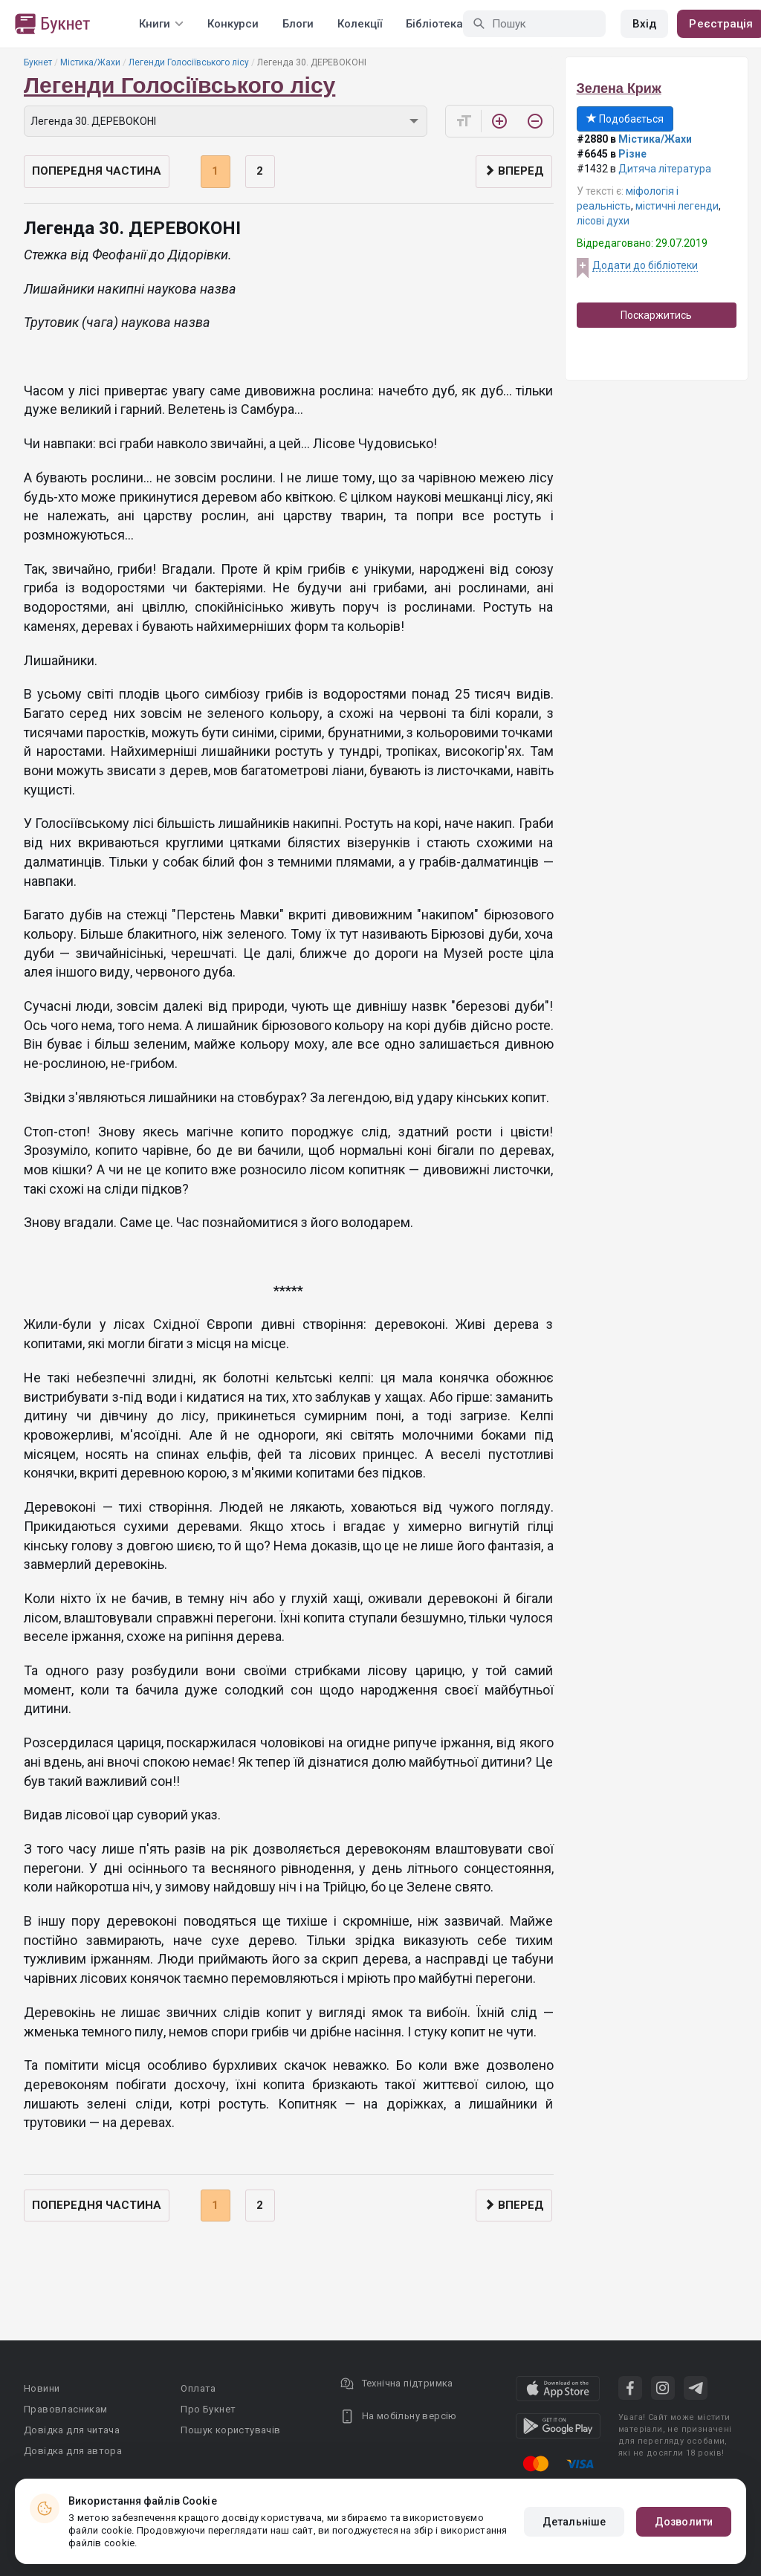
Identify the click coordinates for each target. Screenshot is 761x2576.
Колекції (359, 23)
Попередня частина (96, 171)
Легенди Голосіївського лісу (189, 62)
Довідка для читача (72, 2430)
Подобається (625, 119)
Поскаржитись (656, 315)
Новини (41, 2388)
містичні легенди (677, 206)
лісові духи (603, 221)
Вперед (514, 171)
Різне (632, 154)
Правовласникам (66, 2409)
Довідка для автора (73, 2450)
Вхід (644, 23)
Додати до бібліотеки (645, 265)
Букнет (38, 62)
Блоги (298, 23)
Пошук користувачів (230, 2430)
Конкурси (233, 23)
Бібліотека (434, 23)
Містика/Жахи (90, 62)
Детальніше (574, 2522)
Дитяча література (664, 169)
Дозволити (684, 2522)
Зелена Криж (619, 88)
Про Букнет (208, 2409)
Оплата (198, 2388)
